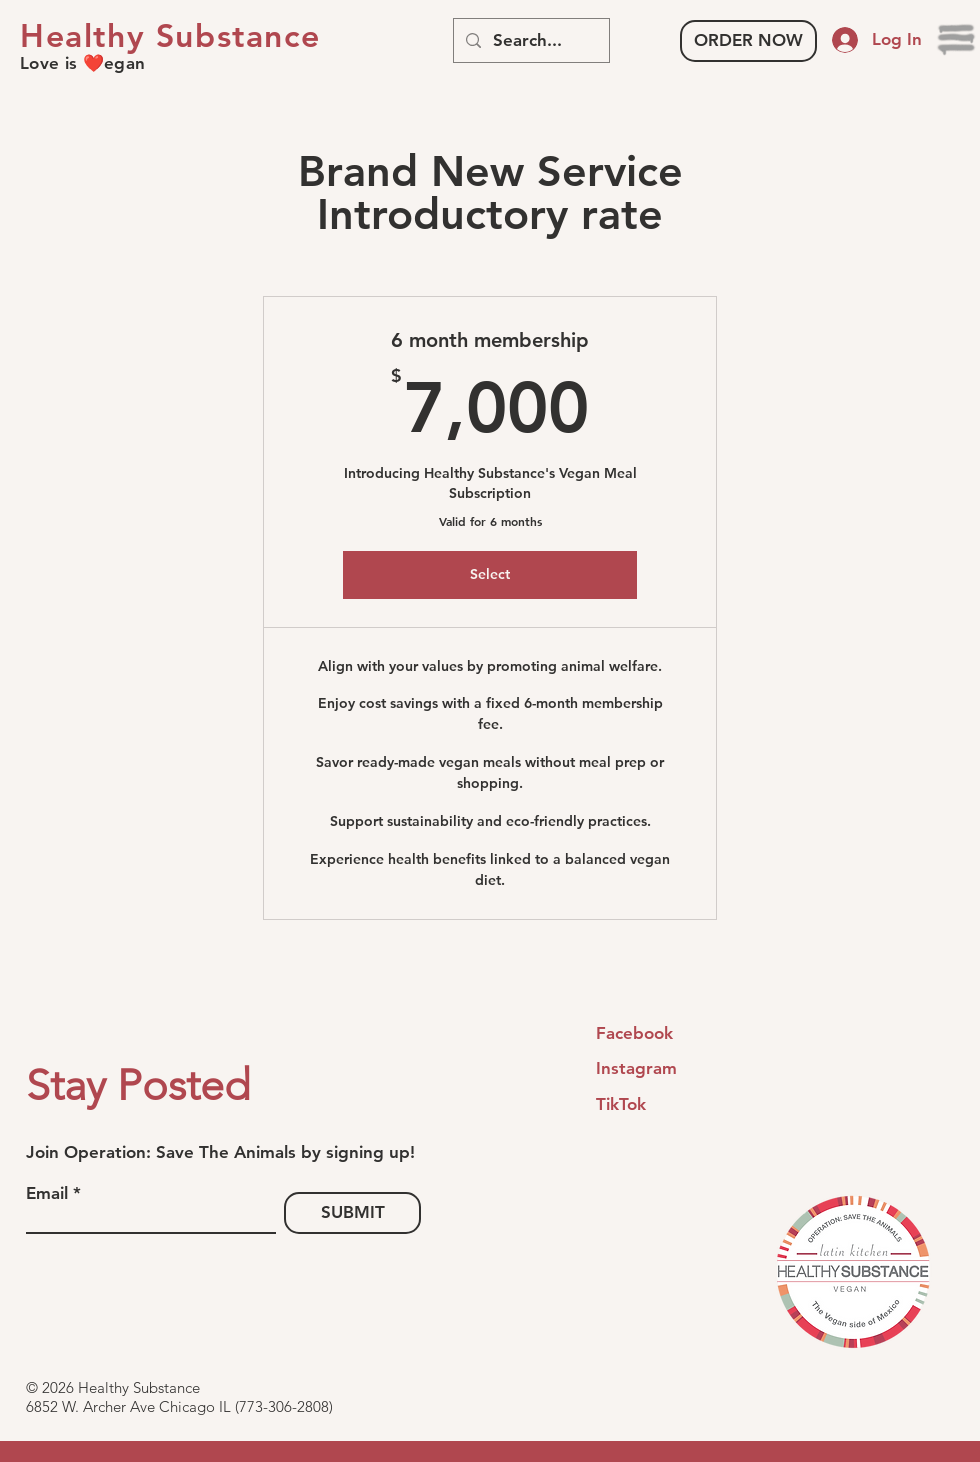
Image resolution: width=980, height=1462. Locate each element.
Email (47, 1193)
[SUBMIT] (352, 1213)
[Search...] (530, 40)
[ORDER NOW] (748, 41)
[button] (958, 40)
